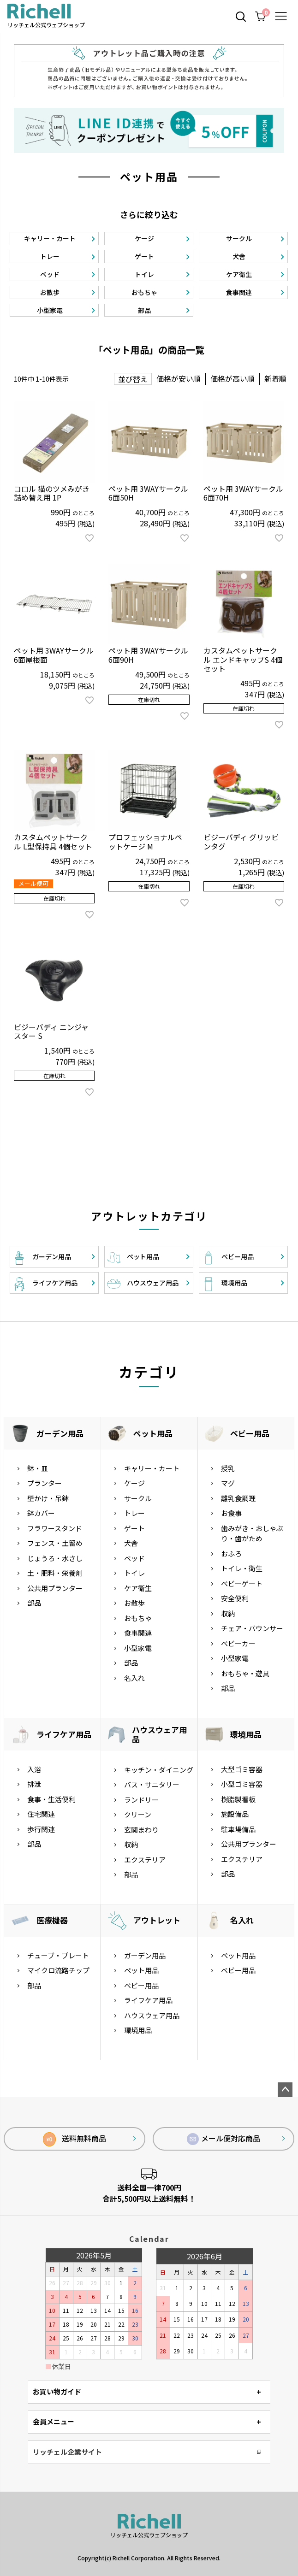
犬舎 (131, 1543)
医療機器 (52, 1920)
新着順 (275, 378)
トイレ (134, 1573)
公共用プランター (55, 1588)
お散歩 (134, 1603)
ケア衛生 (138, 1588)
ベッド (134, 1558)
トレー (134, 1513)
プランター (44, 1483)
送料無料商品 (74, 2139)
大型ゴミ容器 (241, 1769)
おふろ (231, 1553)
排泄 (34, 1784)
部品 (34, 1603)
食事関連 (138, 1633)
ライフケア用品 (63, 1734)
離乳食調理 (238, 1498)
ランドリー (141, 1799)
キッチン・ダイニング (158, 1769)
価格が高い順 (232, 378)
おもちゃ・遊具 (245, 1673)
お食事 (231, 1513)
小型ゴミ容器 (241, 1784)
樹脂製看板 (238, 1799)
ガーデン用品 (59, 1433)
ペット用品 (153, 1433)
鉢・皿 (37, 1468)
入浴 (34, 1769)
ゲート (134, 1528)
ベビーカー (238, 1643)
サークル (138, 1498)
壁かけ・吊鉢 (48, 1498)
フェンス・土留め (55, 1543)
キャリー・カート (151, 1468)
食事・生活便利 (51, 1799)
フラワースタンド (54, 1528)
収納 (228, 1613)
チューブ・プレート (58, 1955)
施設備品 (235, 1814)
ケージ (134, 1483)
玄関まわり (141, 1829)
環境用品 (246, 1734)
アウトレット (156, 1920)
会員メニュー (53, 2421)
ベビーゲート (241, 1583)
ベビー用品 (249, 1433)
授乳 (228, 1468)
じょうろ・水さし (55, 1558)
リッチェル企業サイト (67, 2452)
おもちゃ (138, 1618)
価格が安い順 (178, 378)
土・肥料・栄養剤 (55, 1573)
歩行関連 (41, 1829)
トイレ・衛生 (241, 1568)
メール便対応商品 (224, 2139)
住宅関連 (41, 1814)
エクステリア (145, 1859)
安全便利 (235, 1598)
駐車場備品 (238, 1829)
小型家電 (138, 1648)
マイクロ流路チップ (58, 1970)
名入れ (134, 1678)
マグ (228, 1483)
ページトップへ (285, 2089)
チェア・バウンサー (252, 1628)
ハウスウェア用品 (159, 1734)
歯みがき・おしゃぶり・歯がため (252, 1533)
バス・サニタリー (151, 1784)
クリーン (137, 1814)
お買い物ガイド (57, 2391)
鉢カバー (41, 1513)
